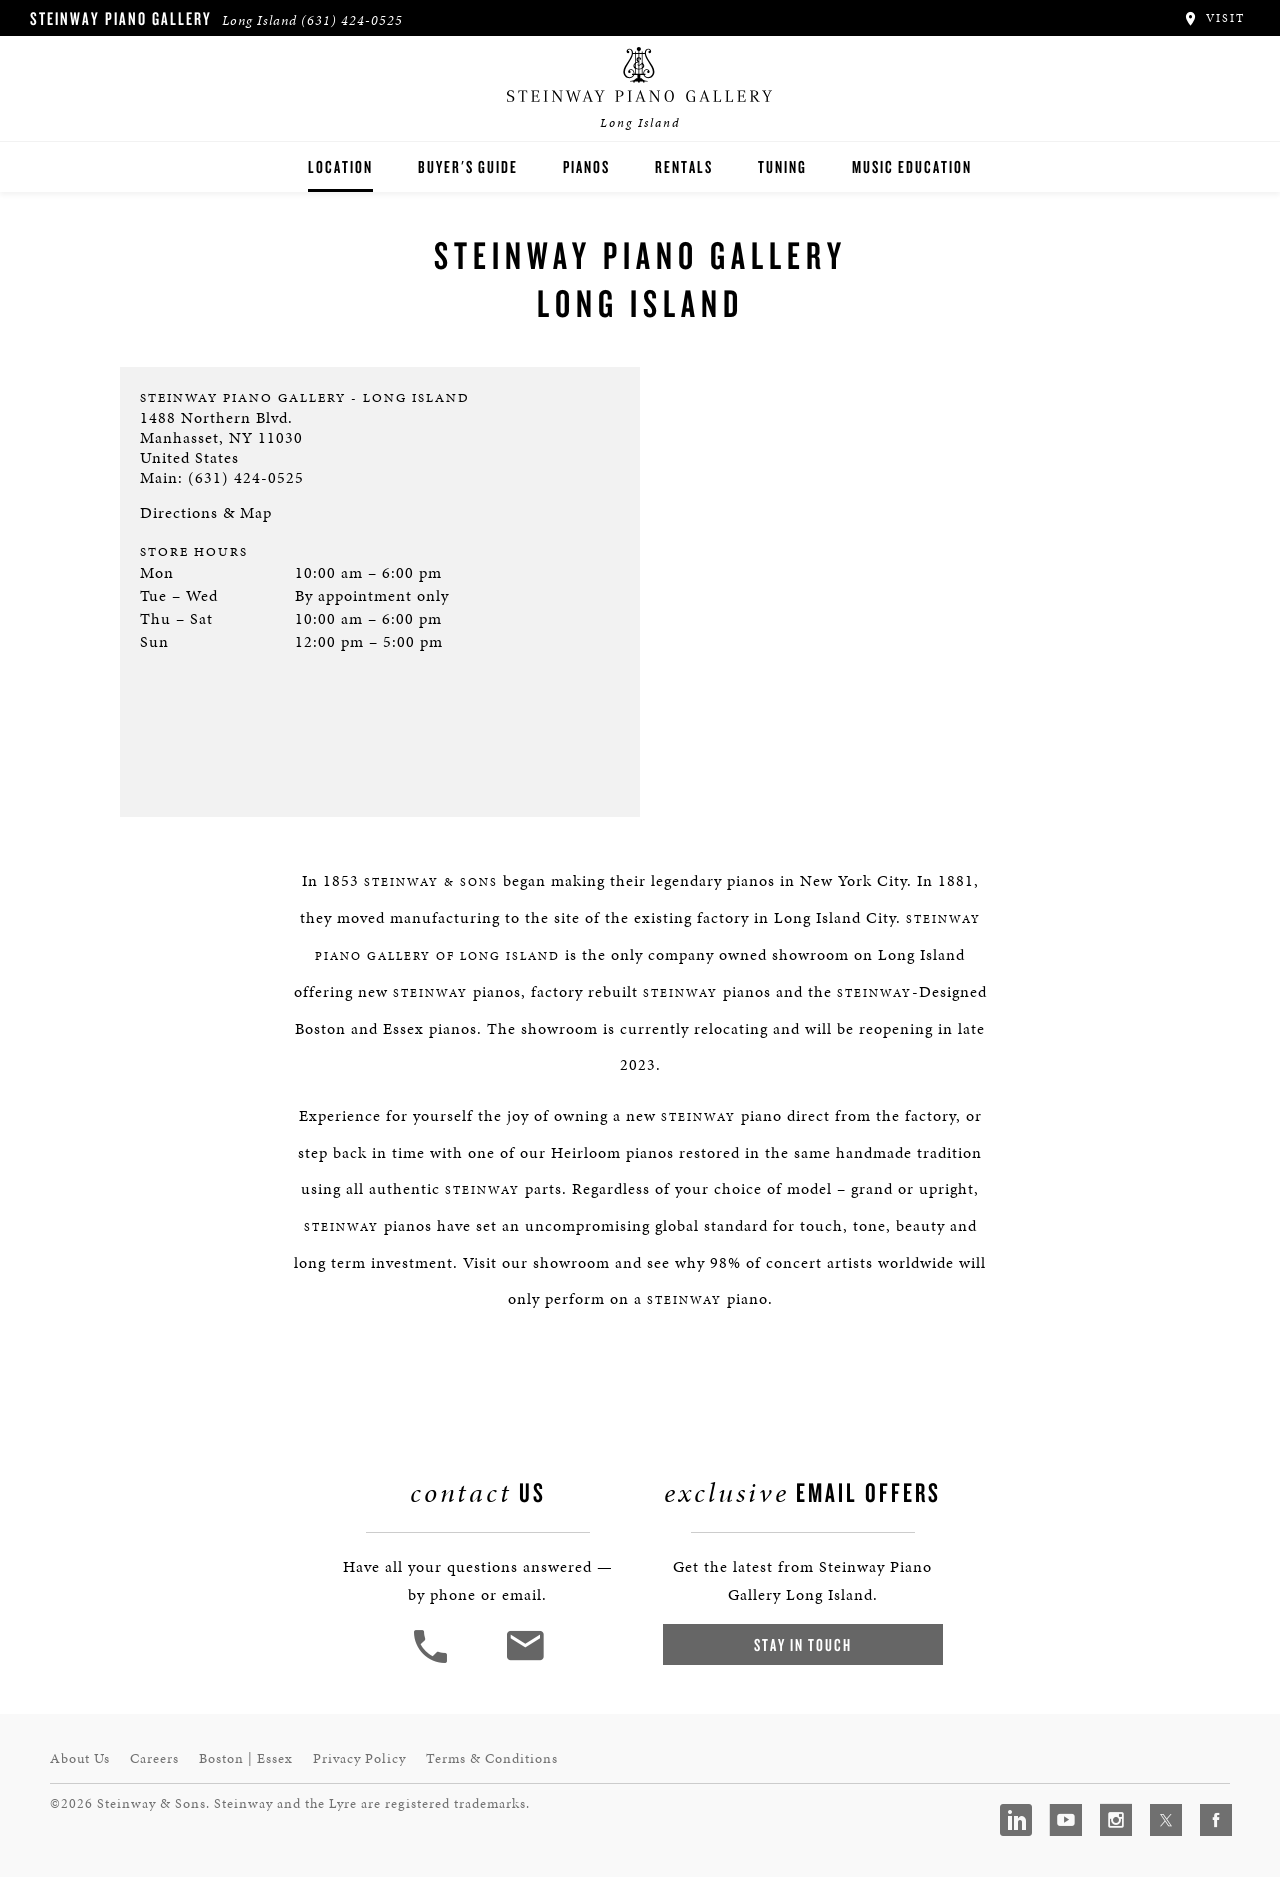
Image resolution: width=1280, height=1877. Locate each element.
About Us (80, 1758)
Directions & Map (206, 512)
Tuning (782, 166)
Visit (1213, 18)
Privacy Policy (359, 1758)
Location (340, 166)
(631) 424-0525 (352, 20)
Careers (154, 1758)
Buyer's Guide (468, 166)
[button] (433, 1660)
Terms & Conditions (492, 1758)
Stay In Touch (803, 1644)
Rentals (684, 166)
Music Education (912, 166)
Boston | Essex (246, 1758)
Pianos (586, 166)
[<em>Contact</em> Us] (524, 1660)
